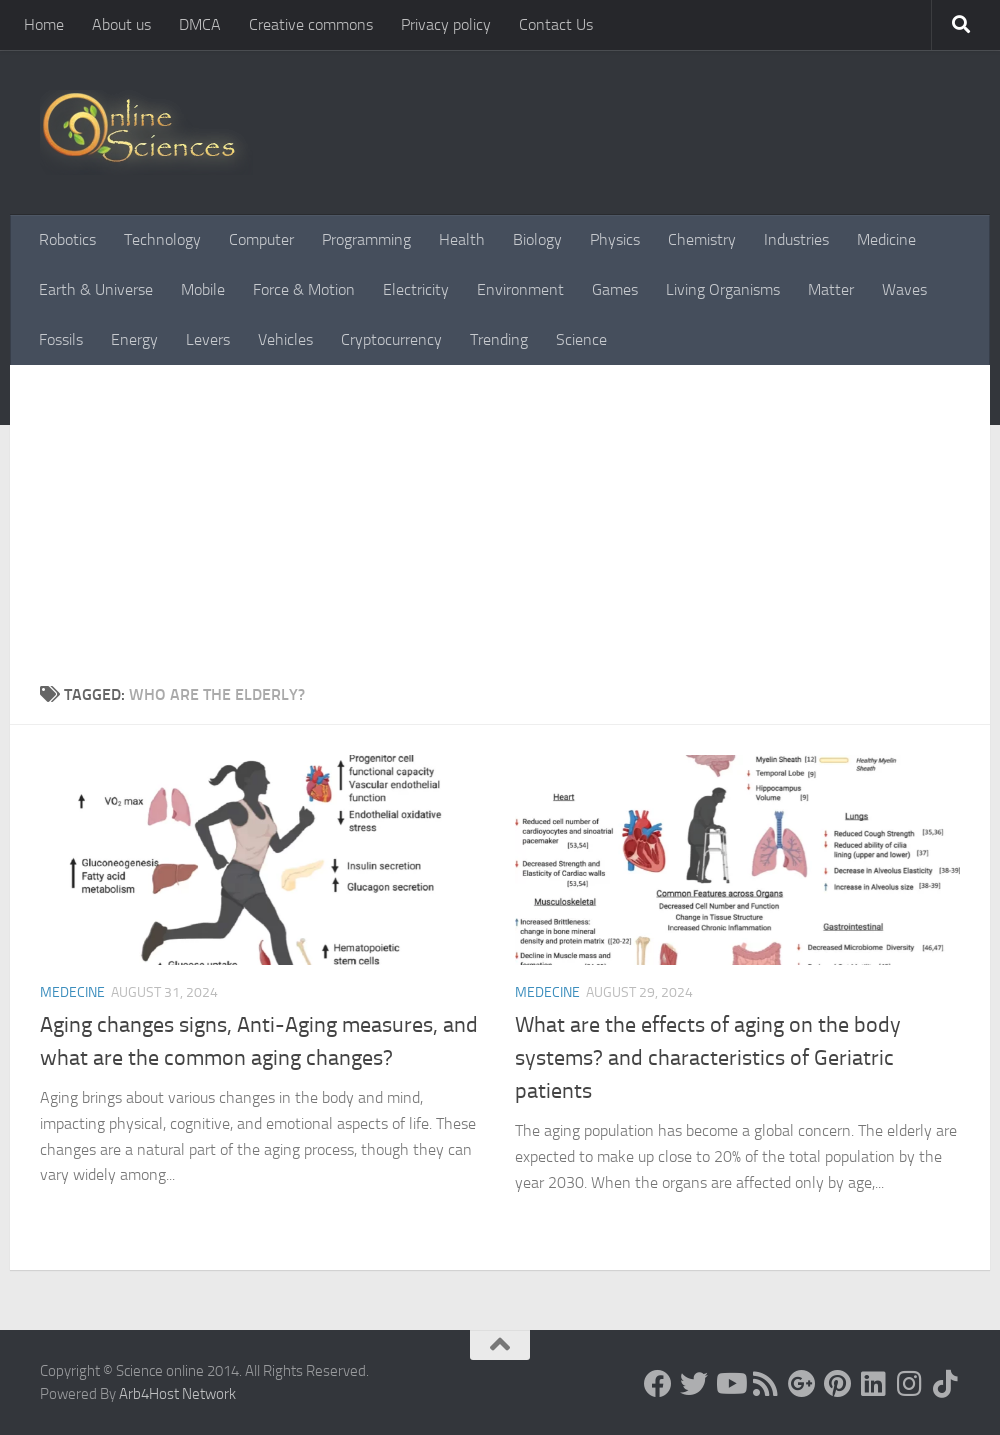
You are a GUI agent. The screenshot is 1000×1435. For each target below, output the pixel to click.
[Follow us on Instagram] (910, 1384)
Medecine (72, 992)
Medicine (886, 239)
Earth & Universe (96, 289)
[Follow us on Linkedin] (874, 1384)
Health (462, 239)
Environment (520, 289)
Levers (208, 339)
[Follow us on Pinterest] (838, 1384)
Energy (134, 339)
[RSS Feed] (766, 1384)
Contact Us (556, 24)
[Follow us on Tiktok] (946, 1384)
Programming (366, 239)
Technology (162, 239)
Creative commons (311, 24)
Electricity (416, 289)
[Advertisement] (500, 533)
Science (581, 339)
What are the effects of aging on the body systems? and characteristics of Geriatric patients (708, 1058)
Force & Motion (304, 289)
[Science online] (658, 1384)
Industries (796, 239)
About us (121, 24)
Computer (261, 239)
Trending (499, 339)
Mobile (203, 289)
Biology (537, 239)
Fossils (61, 339)
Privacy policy (446, 24)
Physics (615, 239)
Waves (904, 289)
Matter (831, 289)
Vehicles (285, 339)
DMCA (200, 24)
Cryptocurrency (391, 339)
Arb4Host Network (177, 1394)
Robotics (67, 239)
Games (615, 289)
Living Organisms (723, 289)
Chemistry (702, 239)
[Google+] (802, 1384)
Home (44, 24)
